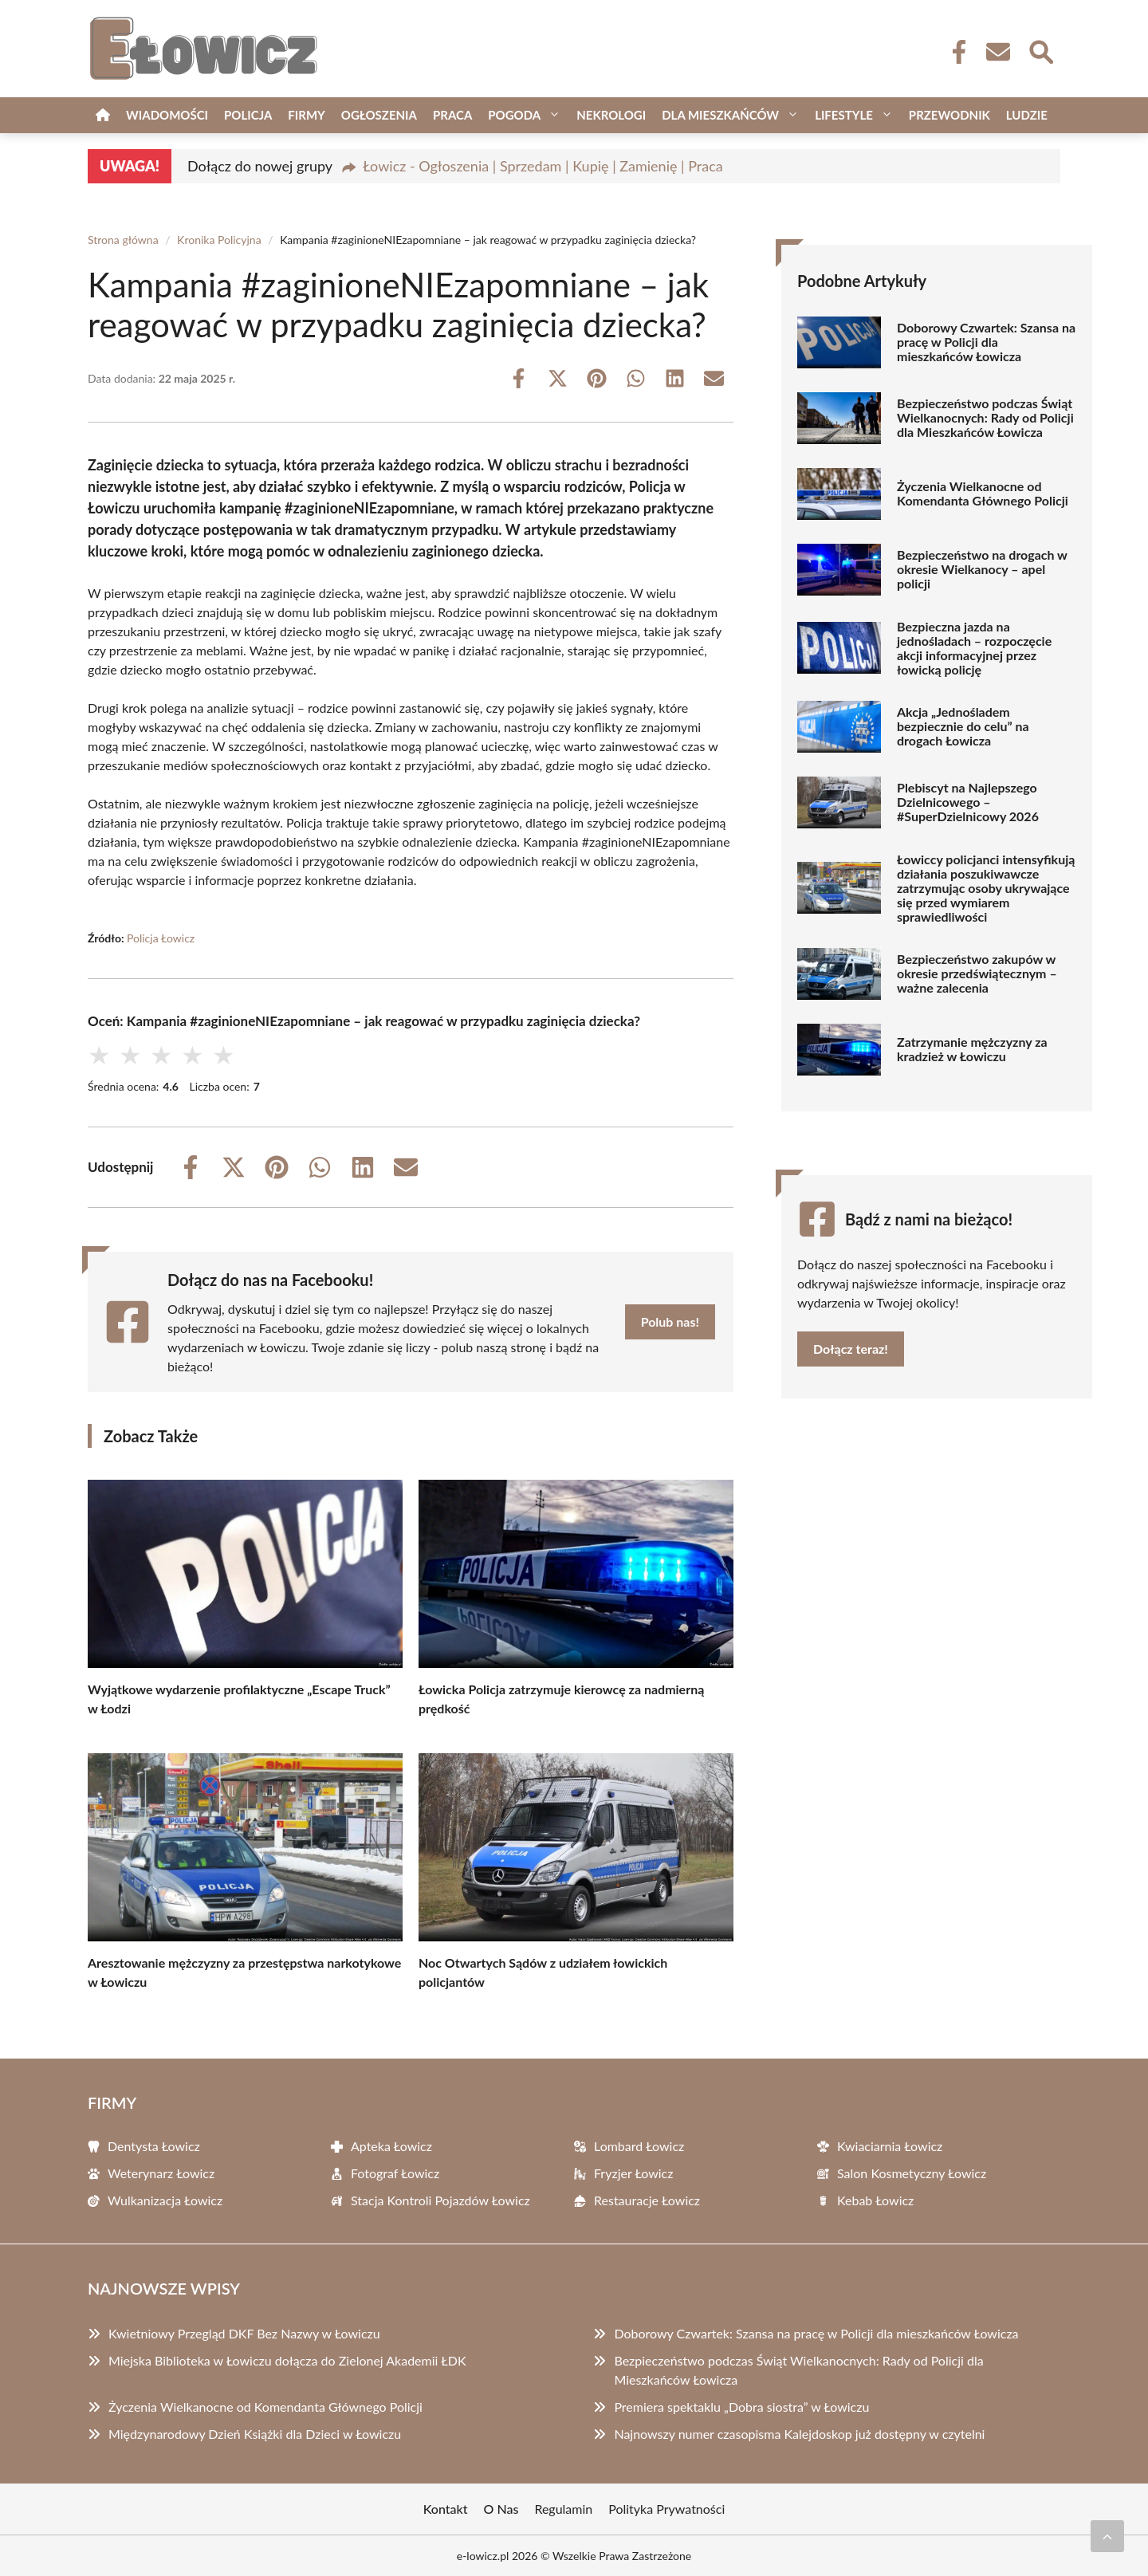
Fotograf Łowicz (395, 2173)
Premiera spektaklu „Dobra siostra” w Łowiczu (741, 2406)
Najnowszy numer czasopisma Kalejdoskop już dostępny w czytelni (799, 2433)
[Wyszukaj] (1040, 50)
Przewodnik (949, 115)
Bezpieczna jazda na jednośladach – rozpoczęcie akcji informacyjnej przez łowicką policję (974, 648)
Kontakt (445, 2508)
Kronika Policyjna (219, 239)
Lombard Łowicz (639, 2145)
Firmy (306, 115)
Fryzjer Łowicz (633, 2173)
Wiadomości (167, 115)
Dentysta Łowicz (154, 2145)
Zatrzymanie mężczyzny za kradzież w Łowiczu (972, 1049)
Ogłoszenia (379, 115)
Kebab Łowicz (875, 2200)
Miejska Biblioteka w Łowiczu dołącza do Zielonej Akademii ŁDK (287, 2360)
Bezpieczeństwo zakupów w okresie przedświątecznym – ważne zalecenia (977, 973)
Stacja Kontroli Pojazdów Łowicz (440, 2200)
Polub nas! (670, 1321)
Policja (248, 115)
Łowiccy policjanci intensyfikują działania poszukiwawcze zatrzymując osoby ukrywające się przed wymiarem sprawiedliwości (986, 888)
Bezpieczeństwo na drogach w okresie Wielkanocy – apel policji (982, 569)
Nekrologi (611, 115)
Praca (452, 115)
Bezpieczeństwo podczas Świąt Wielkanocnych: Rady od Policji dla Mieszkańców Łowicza (985, 417)
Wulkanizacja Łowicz (165, 2200)
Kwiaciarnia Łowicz (889, 2145)
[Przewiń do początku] (1107, 2536)
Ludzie (1027, 115)
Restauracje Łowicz (647, 2200)
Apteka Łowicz (391, 2145)
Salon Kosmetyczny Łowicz (911, 2173)
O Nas (501, 2508)
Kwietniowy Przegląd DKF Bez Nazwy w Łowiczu (244, 2333)
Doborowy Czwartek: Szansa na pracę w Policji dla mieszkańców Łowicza (986, 342)
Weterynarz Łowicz (161, 2173)
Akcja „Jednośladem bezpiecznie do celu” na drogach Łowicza (963, 726)
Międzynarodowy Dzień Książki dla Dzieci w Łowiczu (254, 2433)
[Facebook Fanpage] (954, 52)
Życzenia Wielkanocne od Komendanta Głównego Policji (982, 493)
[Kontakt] (997, 52)
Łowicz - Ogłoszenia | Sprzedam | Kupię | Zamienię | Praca (542, 166)
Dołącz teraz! (850, 1348)
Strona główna (123, 239)
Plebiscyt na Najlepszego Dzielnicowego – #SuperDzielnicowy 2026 (968, 802)
